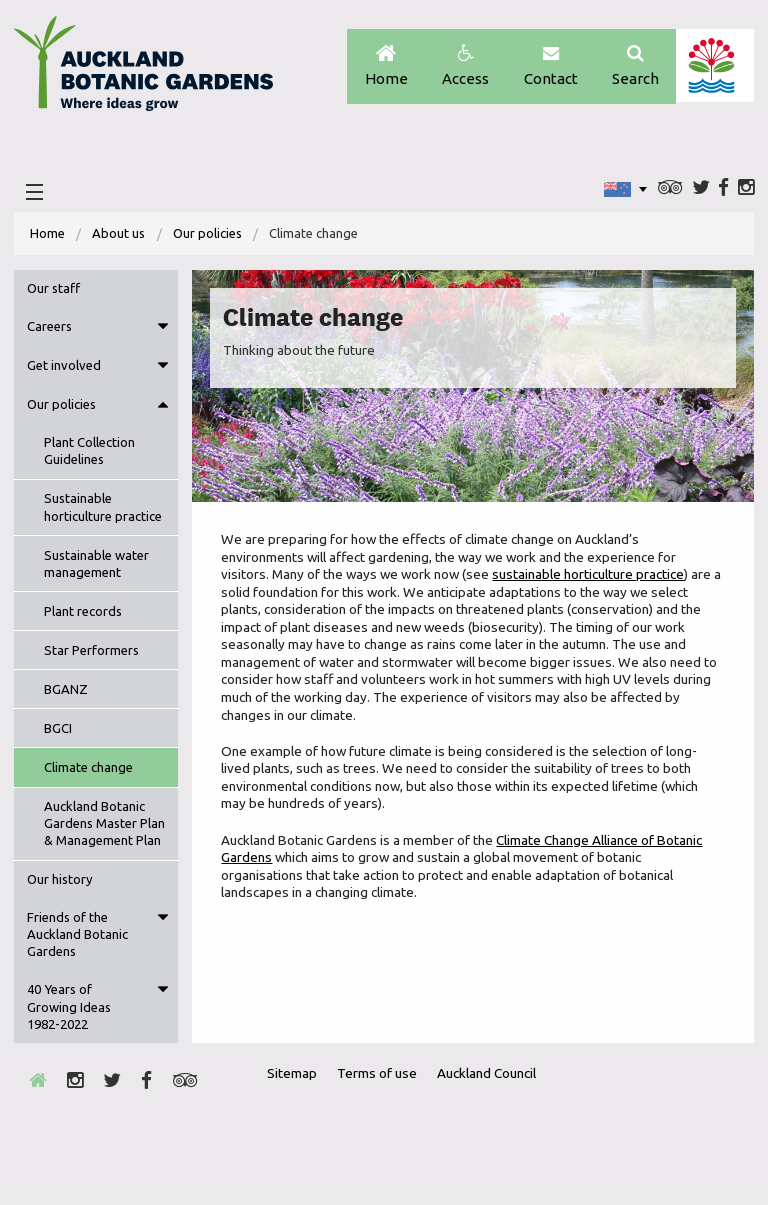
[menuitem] (48, 237)
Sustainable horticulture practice (103, 512)
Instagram (745, 191)
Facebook (722, 191)
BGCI (58, 733)
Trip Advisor (668, 191)
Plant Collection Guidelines (89, 456)
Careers (49, 331)
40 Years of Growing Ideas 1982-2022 (69, 1029)
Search (634, 67)
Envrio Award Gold (598, 1133)
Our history (60, 901)
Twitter (699, 191)
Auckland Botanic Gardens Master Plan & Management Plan (102, 836)
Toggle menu (163, 332)
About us (119, 237)
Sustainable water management (96, 568)
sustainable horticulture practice (589, 579)
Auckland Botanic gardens (149, 73)
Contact (548, 67)
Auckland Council (714, 67)
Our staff (53, 292)
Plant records (83, 616)
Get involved (64, 370)
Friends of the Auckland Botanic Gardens (77, 957)
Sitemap (296, 1096)
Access (461, 67)
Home (380, 67)
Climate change (88, 772)
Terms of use (382, 1096)
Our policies (208, 237)
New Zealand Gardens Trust (699, 1133)
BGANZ (66, 694)
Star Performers (91, 655)
